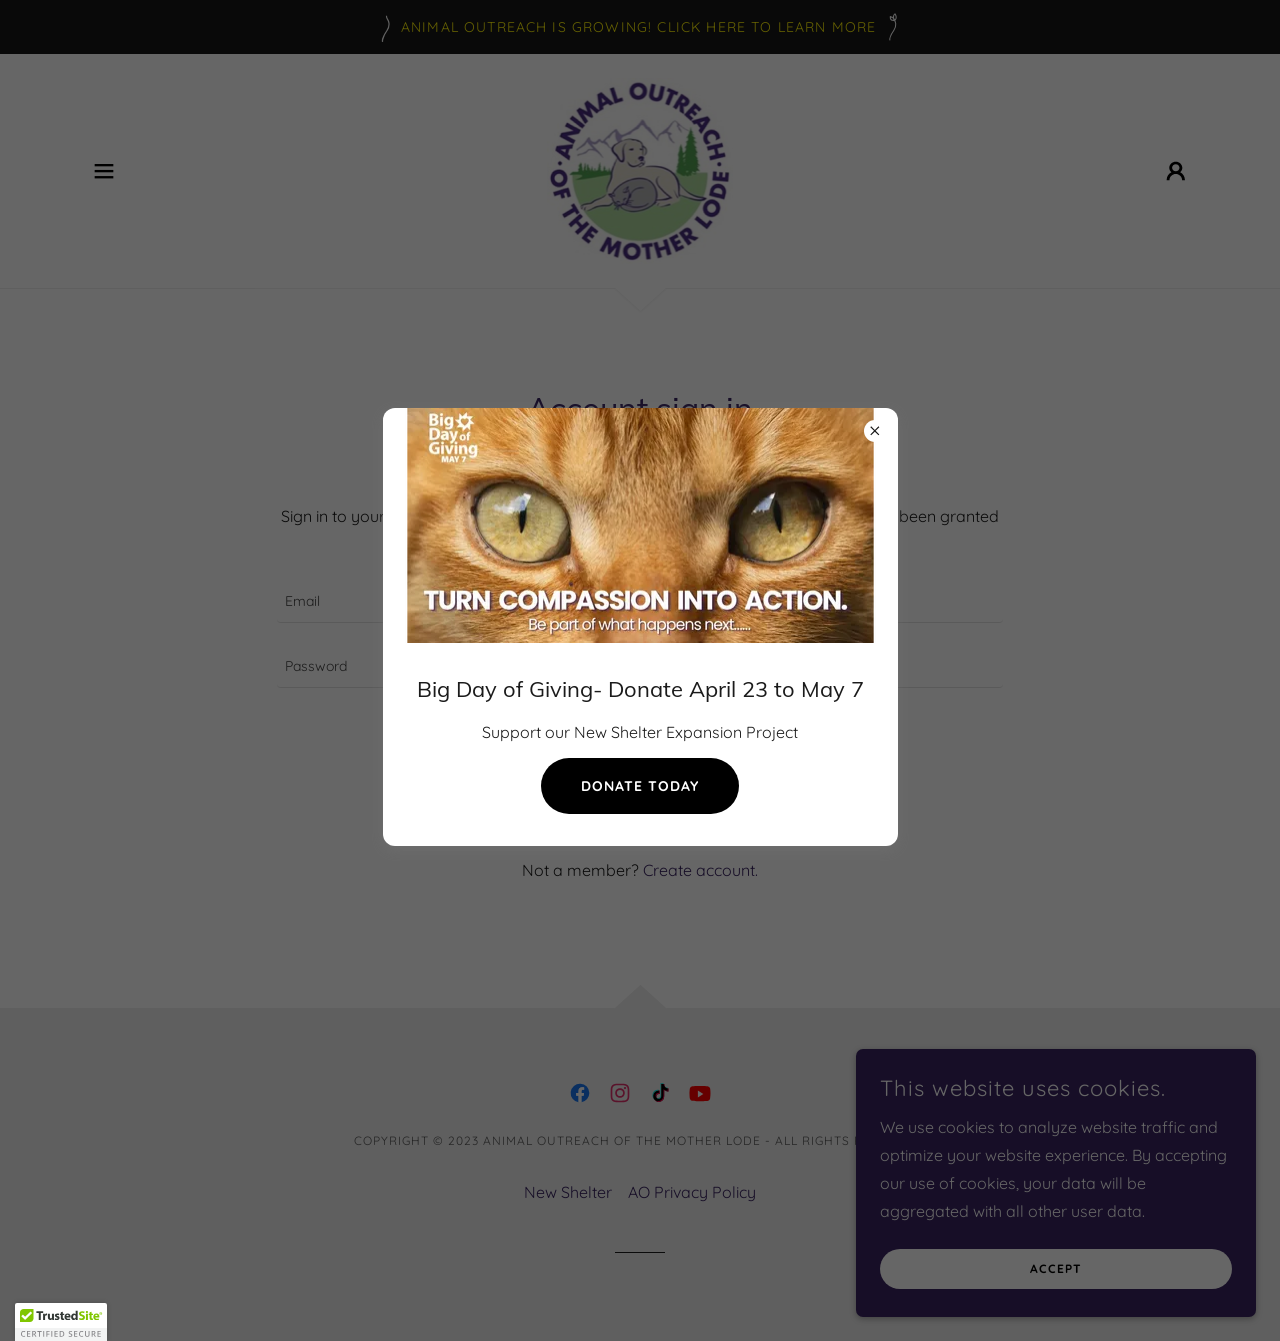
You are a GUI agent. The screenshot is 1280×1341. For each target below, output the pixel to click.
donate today (640, 786)
